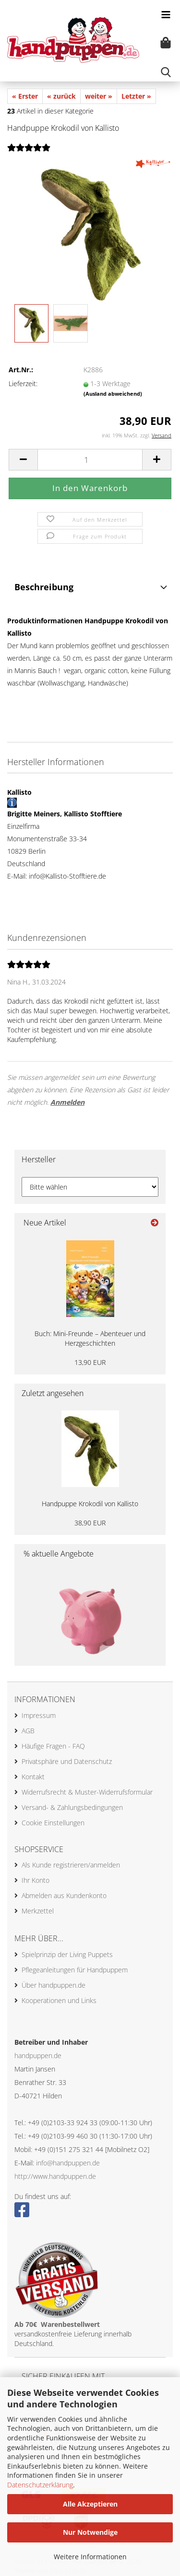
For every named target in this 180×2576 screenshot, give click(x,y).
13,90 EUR (90, 1362)
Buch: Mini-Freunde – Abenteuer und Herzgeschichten (90, 1338)
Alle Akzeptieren (90, 2503)
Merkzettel (38, 1910)
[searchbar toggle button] (165, 71)
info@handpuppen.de (68, 2162)
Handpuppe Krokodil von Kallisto (90, 1503)
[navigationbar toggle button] (165, 14)
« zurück (61, 96)
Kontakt (33, 1776)
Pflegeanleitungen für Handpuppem (75, 1969)
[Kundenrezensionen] (28, 153)
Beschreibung (43, 587)
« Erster (25, 96)
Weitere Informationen (90, 2556)
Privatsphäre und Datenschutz (67, 1761)
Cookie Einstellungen (53, 1822)
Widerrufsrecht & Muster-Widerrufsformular (87, 1792)
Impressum (39, 1715)
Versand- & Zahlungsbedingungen (72, 1807)
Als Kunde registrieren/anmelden (71, 1864)
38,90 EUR (90, 1522)
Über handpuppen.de (53, 1985)
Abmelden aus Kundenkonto (64, 1895)
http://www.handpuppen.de (55, 2176)
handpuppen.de (37, 2055)
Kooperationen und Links (59, 2000)
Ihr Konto (35, 1880)
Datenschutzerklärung (40, 2484)
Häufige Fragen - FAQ (53, 1746)
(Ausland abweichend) (113, 393)
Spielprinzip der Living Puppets (67, 1954)
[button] (23, 459)
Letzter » (136, 96)
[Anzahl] (90, 459)
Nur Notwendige (90, 2532)
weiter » (98, 96)
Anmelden (67, 1102)
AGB (28, 1730)
